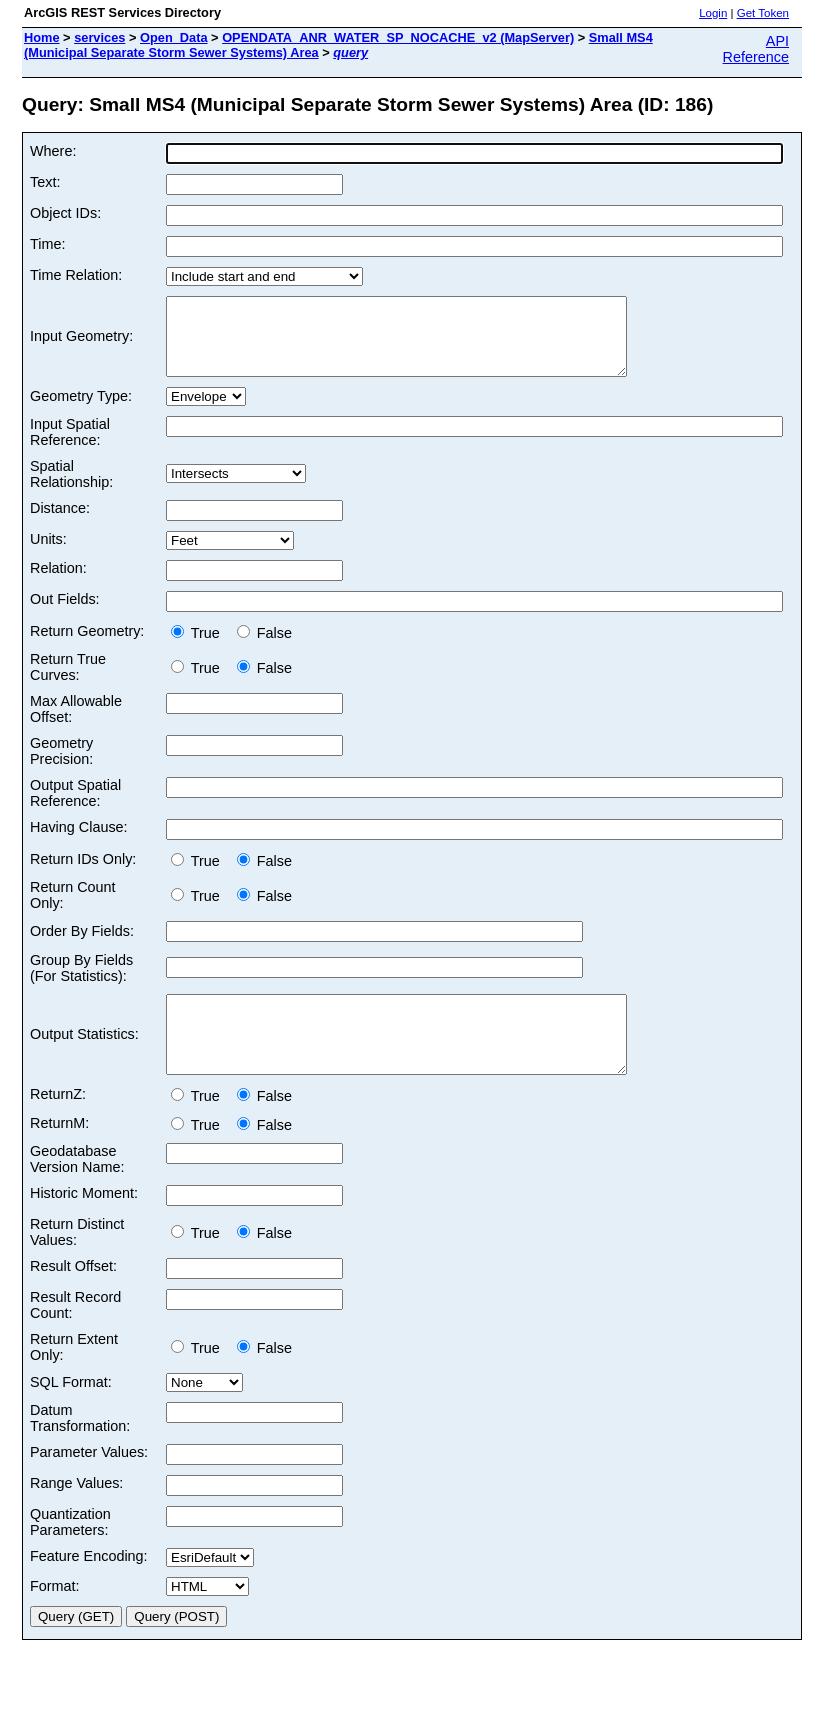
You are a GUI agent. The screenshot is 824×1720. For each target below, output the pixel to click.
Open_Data (174, 37)
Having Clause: (79, 842)
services (99, 37)
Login (713, 13)
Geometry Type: (81, 411)
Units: (48, 554)
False (264, 648)
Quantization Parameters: (70, 1552)
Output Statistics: (84, 1057)
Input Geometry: (81, 344)
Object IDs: (65, 213)
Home (42, 37)
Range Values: (76, 1513)
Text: (45, 182)
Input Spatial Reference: (70, 447)
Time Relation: (76, 275)
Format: (55, 1616)
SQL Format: (71, 1412)
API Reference (756, 49)
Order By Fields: (82, 946)
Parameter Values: (89, 1482)
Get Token (763, 13)
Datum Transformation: (80, 1448)
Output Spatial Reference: (75, 808)
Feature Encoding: (89, 1586)
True (199, 648)
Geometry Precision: (61, 766)
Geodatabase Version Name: (77, 1189)
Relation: (58, 583)
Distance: (60, 523)
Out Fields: (65, 614)
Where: (53, 151)
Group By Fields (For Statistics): (81, 983)
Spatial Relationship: (71, 489)
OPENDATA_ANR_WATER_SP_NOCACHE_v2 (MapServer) (398, 37)
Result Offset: (73, 1296)
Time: (47, 244)
